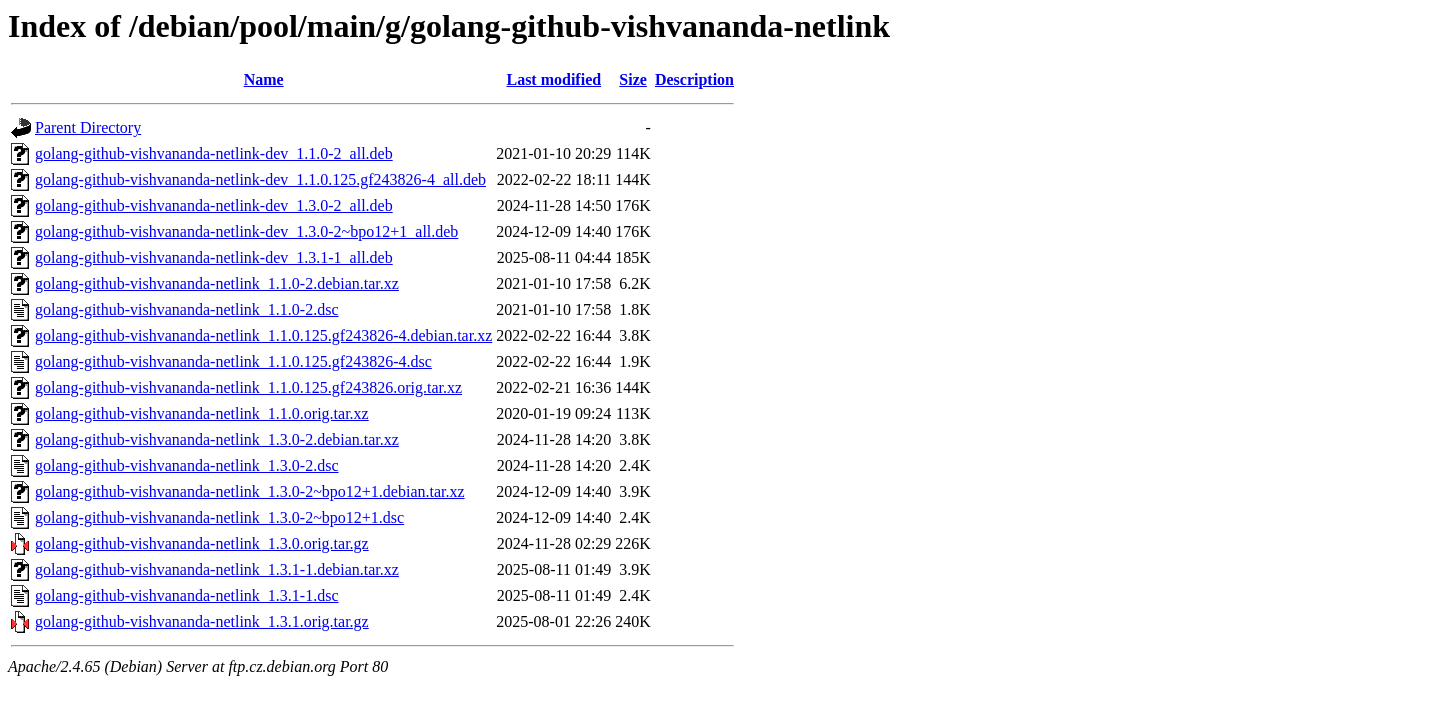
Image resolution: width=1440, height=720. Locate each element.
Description (694, 79)
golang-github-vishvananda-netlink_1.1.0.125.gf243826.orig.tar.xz (248, 387)
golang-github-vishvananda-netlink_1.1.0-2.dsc (187, 309)
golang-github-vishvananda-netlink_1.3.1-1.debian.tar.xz (217, 569)
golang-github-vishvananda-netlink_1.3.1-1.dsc (187, 595)
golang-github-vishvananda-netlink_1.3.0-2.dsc (187, 465)
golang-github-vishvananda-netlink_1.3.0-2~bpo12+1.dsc (219, 517)
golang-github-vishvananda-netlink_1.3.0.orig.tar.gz (202, 543)
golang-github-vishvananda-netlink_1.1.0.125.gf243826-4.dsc (233, 361)
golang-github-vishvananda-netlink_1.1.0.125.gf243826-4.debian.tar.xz (263, 335)
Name (264, 79)
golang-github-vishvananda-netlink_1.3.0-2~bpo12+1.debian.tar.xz (250, 491)
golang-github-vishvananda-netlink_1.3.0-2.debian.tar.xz (217, 439)
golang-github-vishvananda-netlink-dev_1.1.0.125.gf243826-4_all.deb (260, 179)
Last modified (553, 79)
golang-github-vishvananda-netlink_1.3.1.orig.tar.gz (202, 621)
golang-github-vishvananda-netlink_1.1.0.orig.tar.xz (202, 413)
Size (633, 79)
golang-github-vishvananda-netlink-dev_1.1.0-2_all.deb (214, 153)
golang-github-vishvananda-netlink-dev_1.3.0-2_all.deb (214, 205)
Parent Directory (88, 127)
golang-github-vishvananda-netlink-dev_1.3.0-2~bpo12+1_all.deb (246, 231)
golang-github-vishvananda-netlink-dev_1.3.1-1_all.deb (214, 257)
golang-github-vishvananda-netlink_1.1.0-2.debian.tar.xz (217, 283)
